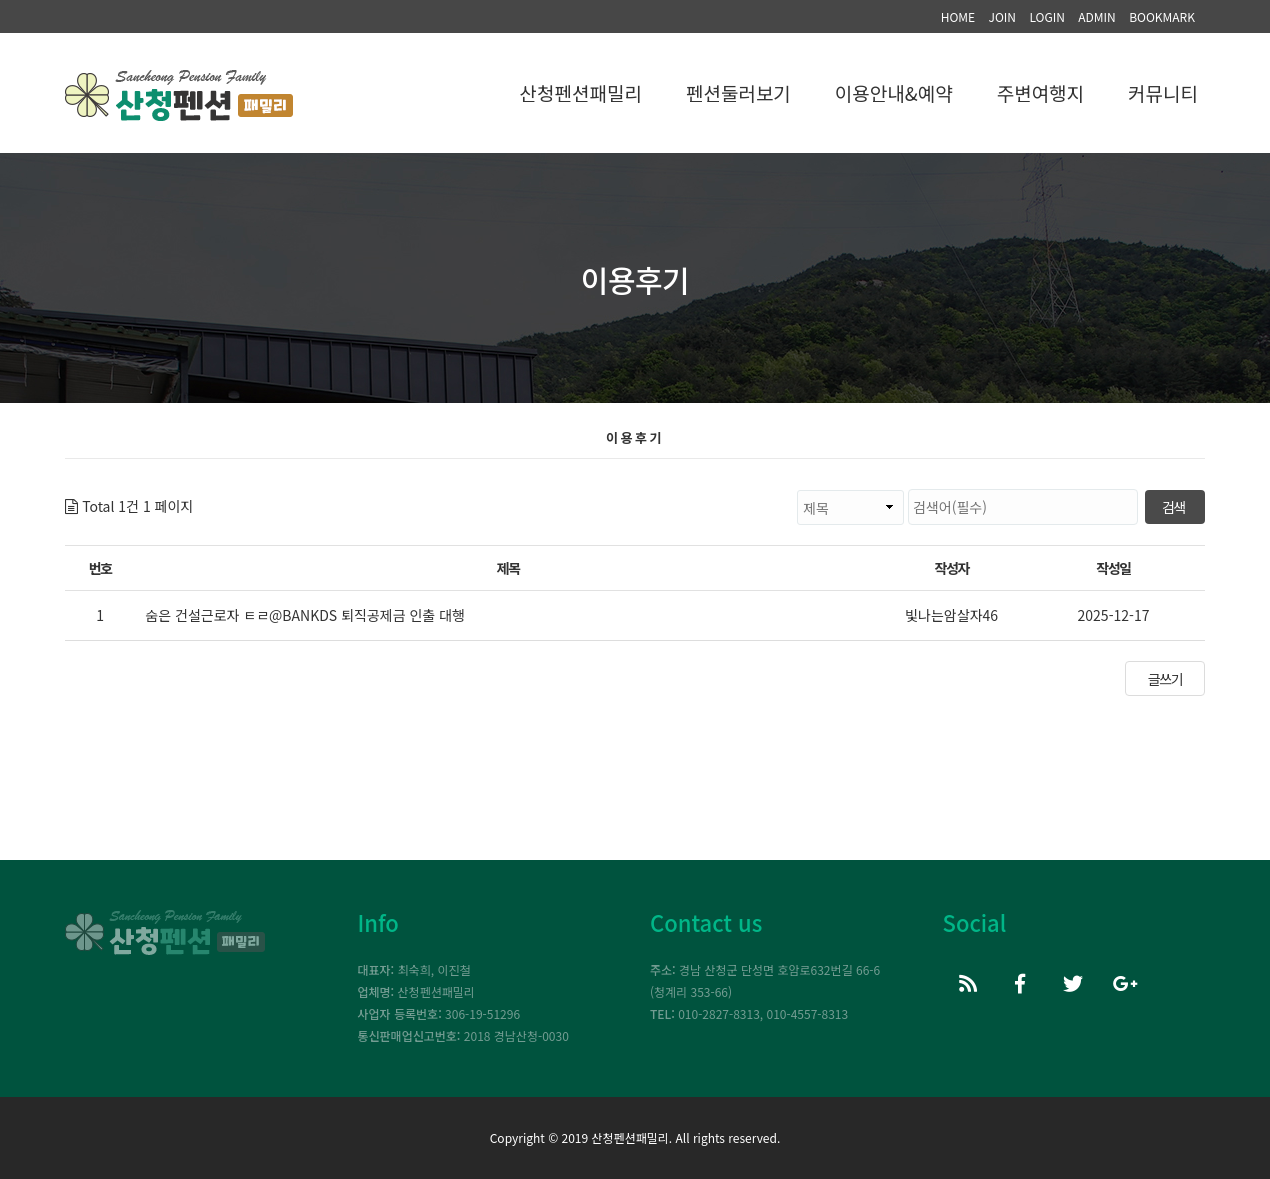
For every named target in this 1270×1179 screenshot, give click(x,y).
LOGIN (1047, 16)
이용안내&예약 (894, 92)
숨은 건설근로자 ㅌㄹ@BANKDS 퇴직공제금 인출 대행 (305, 615)
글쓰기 (1165, 679)
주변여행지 (1040, 92)
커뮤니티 (1163, 92)
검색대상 (193, 489)
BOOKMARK (1162, 16)
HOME (958, 16)
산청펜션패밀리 (581, 92)
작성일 (1113, 568)
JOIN (1002, 16)
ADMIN (1097, 16)
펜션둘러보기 (738, 92)
